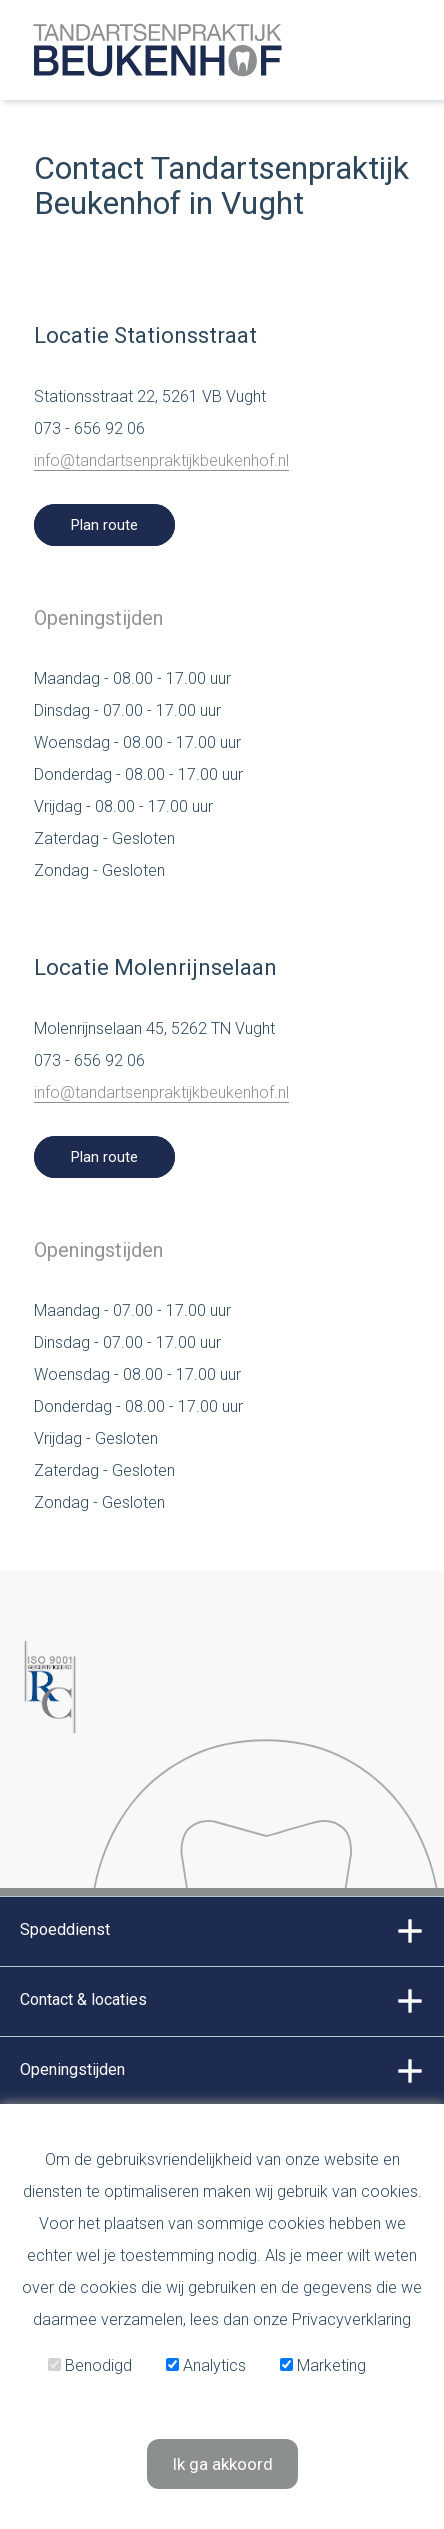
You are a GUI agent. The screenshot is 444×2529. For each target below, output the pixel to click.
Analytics (206, 2365)
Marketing (323, 2365)
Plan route (104, 525)
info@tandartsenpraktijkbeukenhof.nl (161, 460)
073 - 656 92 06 (89, 428)
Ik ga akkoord (222, 2464)
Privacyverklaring (351, 2319)
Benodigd (90, 2365)
